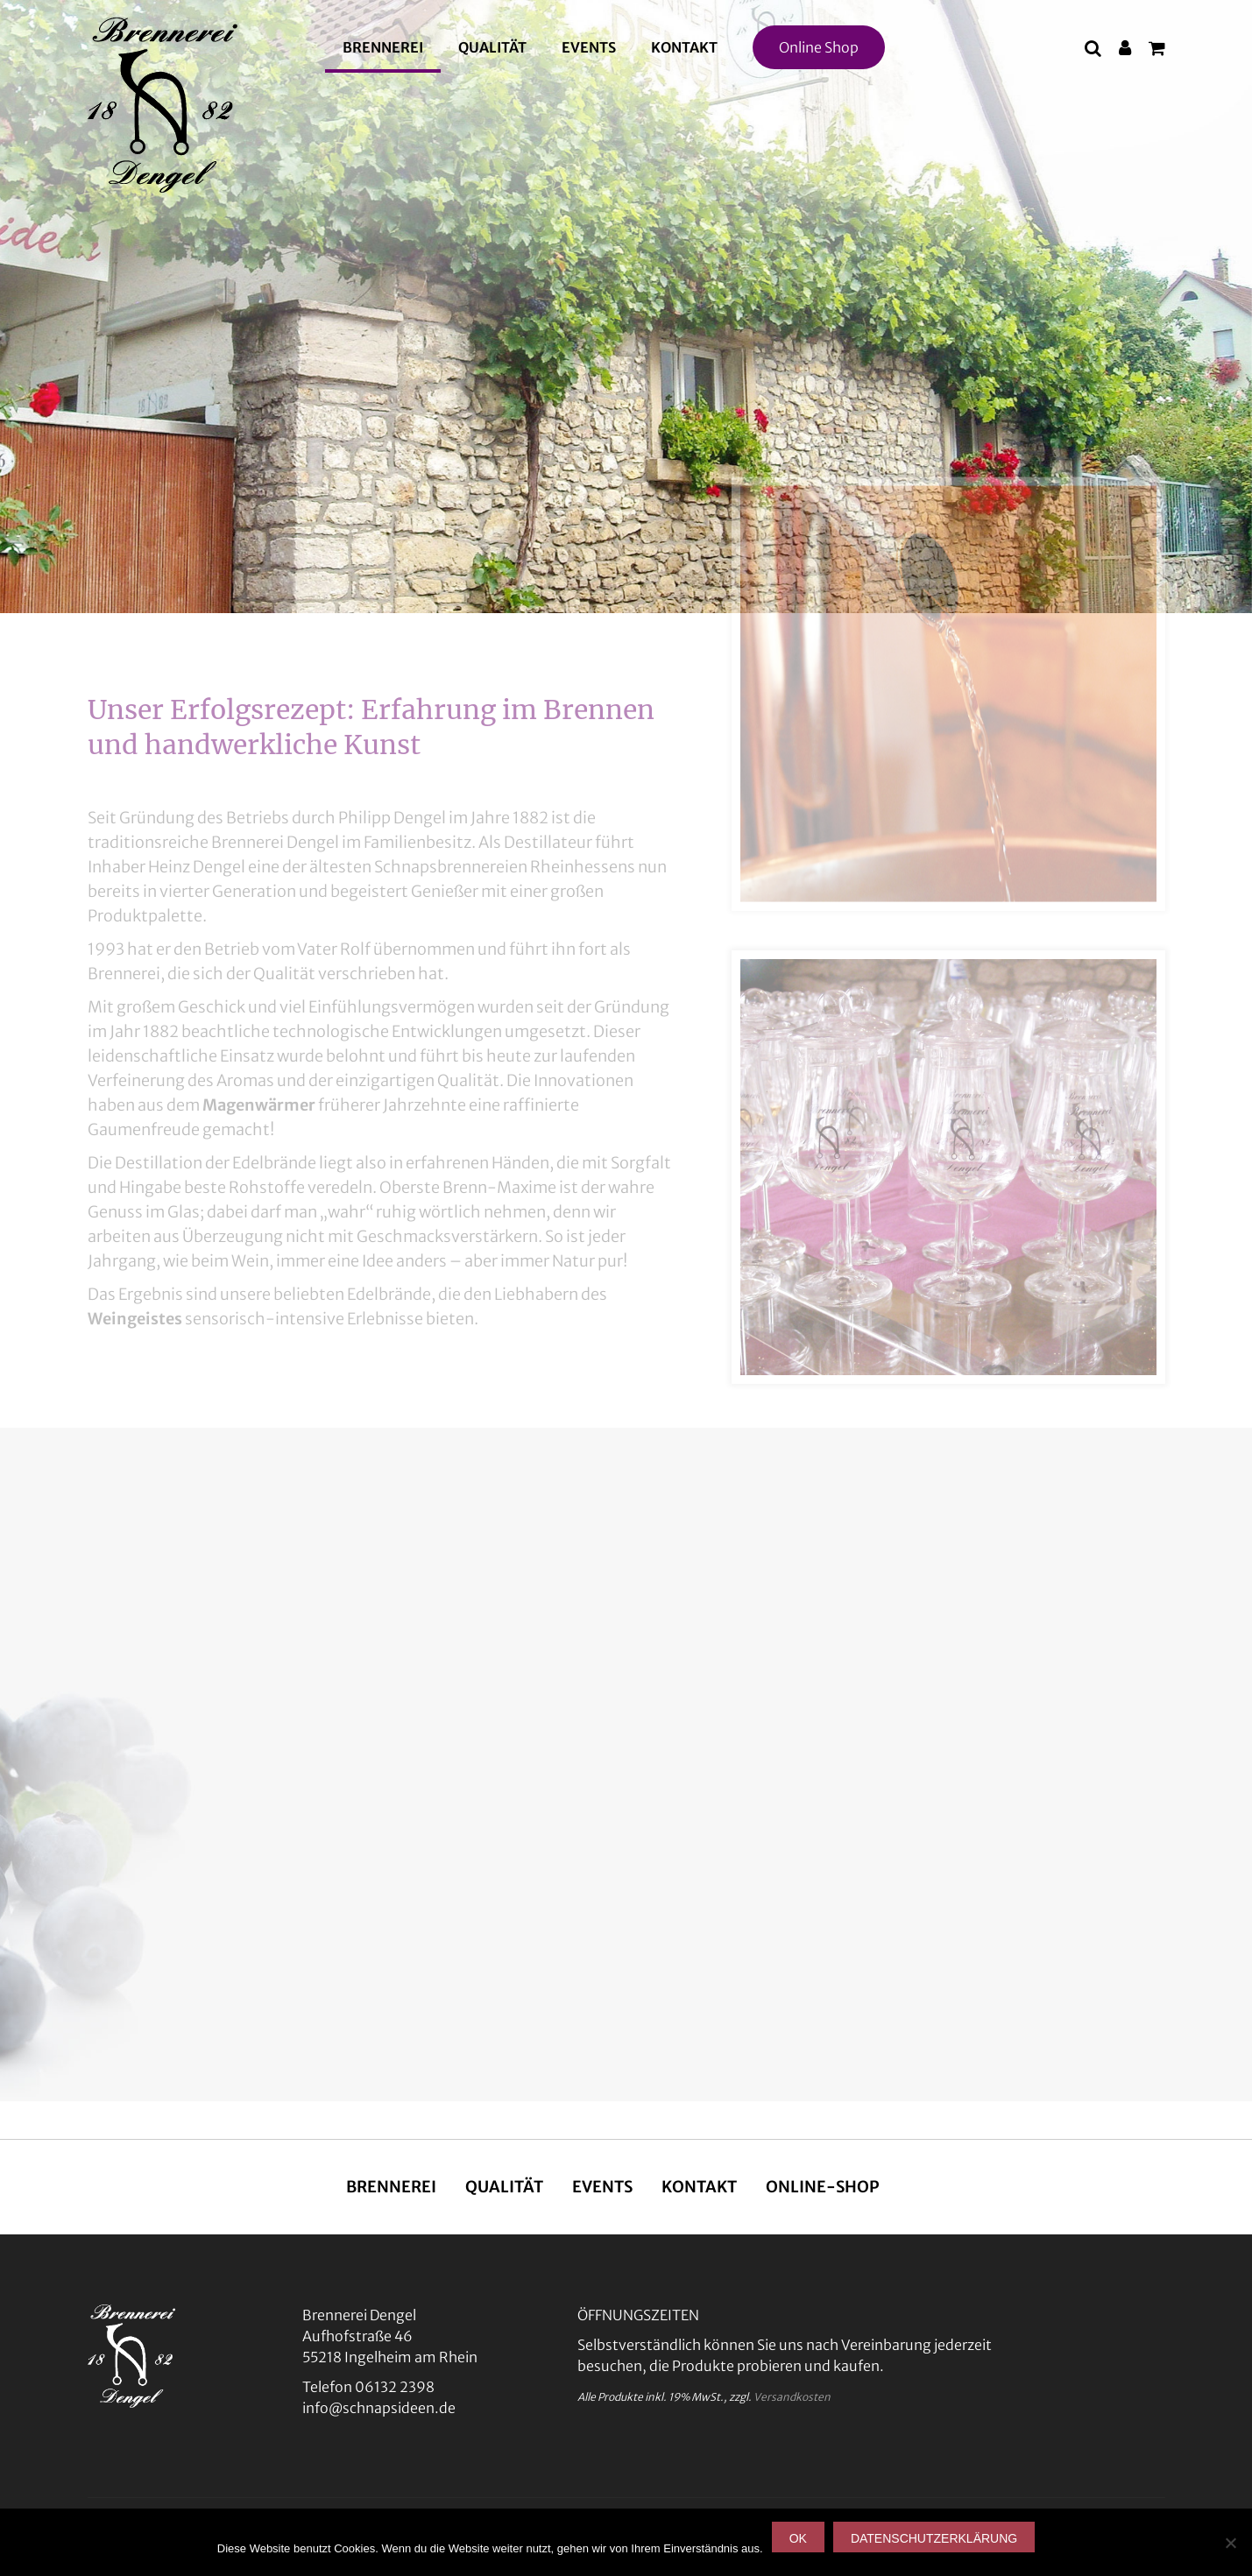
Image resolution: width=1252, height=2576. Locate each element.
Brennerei (383, 47)
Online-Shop (823, 2187)
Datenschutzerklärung (934, 2538)
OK (798, 2538)
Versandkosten (792, 2396)
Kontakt (684, 47)
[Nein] (1230, 2542)
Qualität (492, 47)
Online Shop (819, 47)
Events (589, 47)
